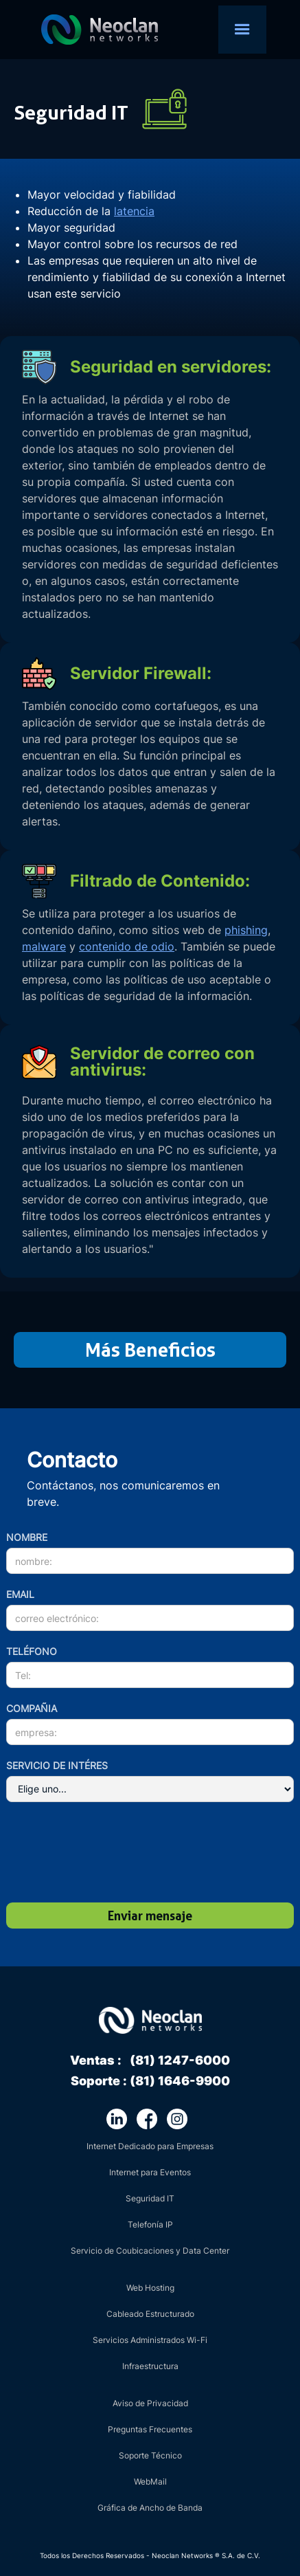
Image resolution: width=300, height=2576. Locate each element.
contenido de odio (126, 946)
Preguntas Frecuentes (150, 2429)
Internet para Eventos (150, 2172)
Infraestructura (150, 2366)
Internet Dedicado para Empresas (150, 2146)
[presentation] (100, 1854)
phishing (246, 930)
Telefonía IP (150, 2224)
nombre (26, 1537)
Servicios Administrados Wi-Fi (150, 2340)
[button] (242, 29)
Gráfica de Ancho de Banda (150, 2507)
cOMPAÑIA (31, 1708)
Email (20, 1594)
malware (44, 946)
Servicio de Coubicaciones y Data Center (150, 2250)
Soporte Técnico (150, 2455)
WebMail (150, 2481)
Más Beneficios (150, 1350)
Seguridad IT (150, 2198)
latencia (134, 211)
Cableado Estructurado (150, 2314)
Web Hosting (150, 2288)
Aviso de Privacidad (150, 2403)
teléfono (31, 1651)
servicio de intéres (57, 1765)
